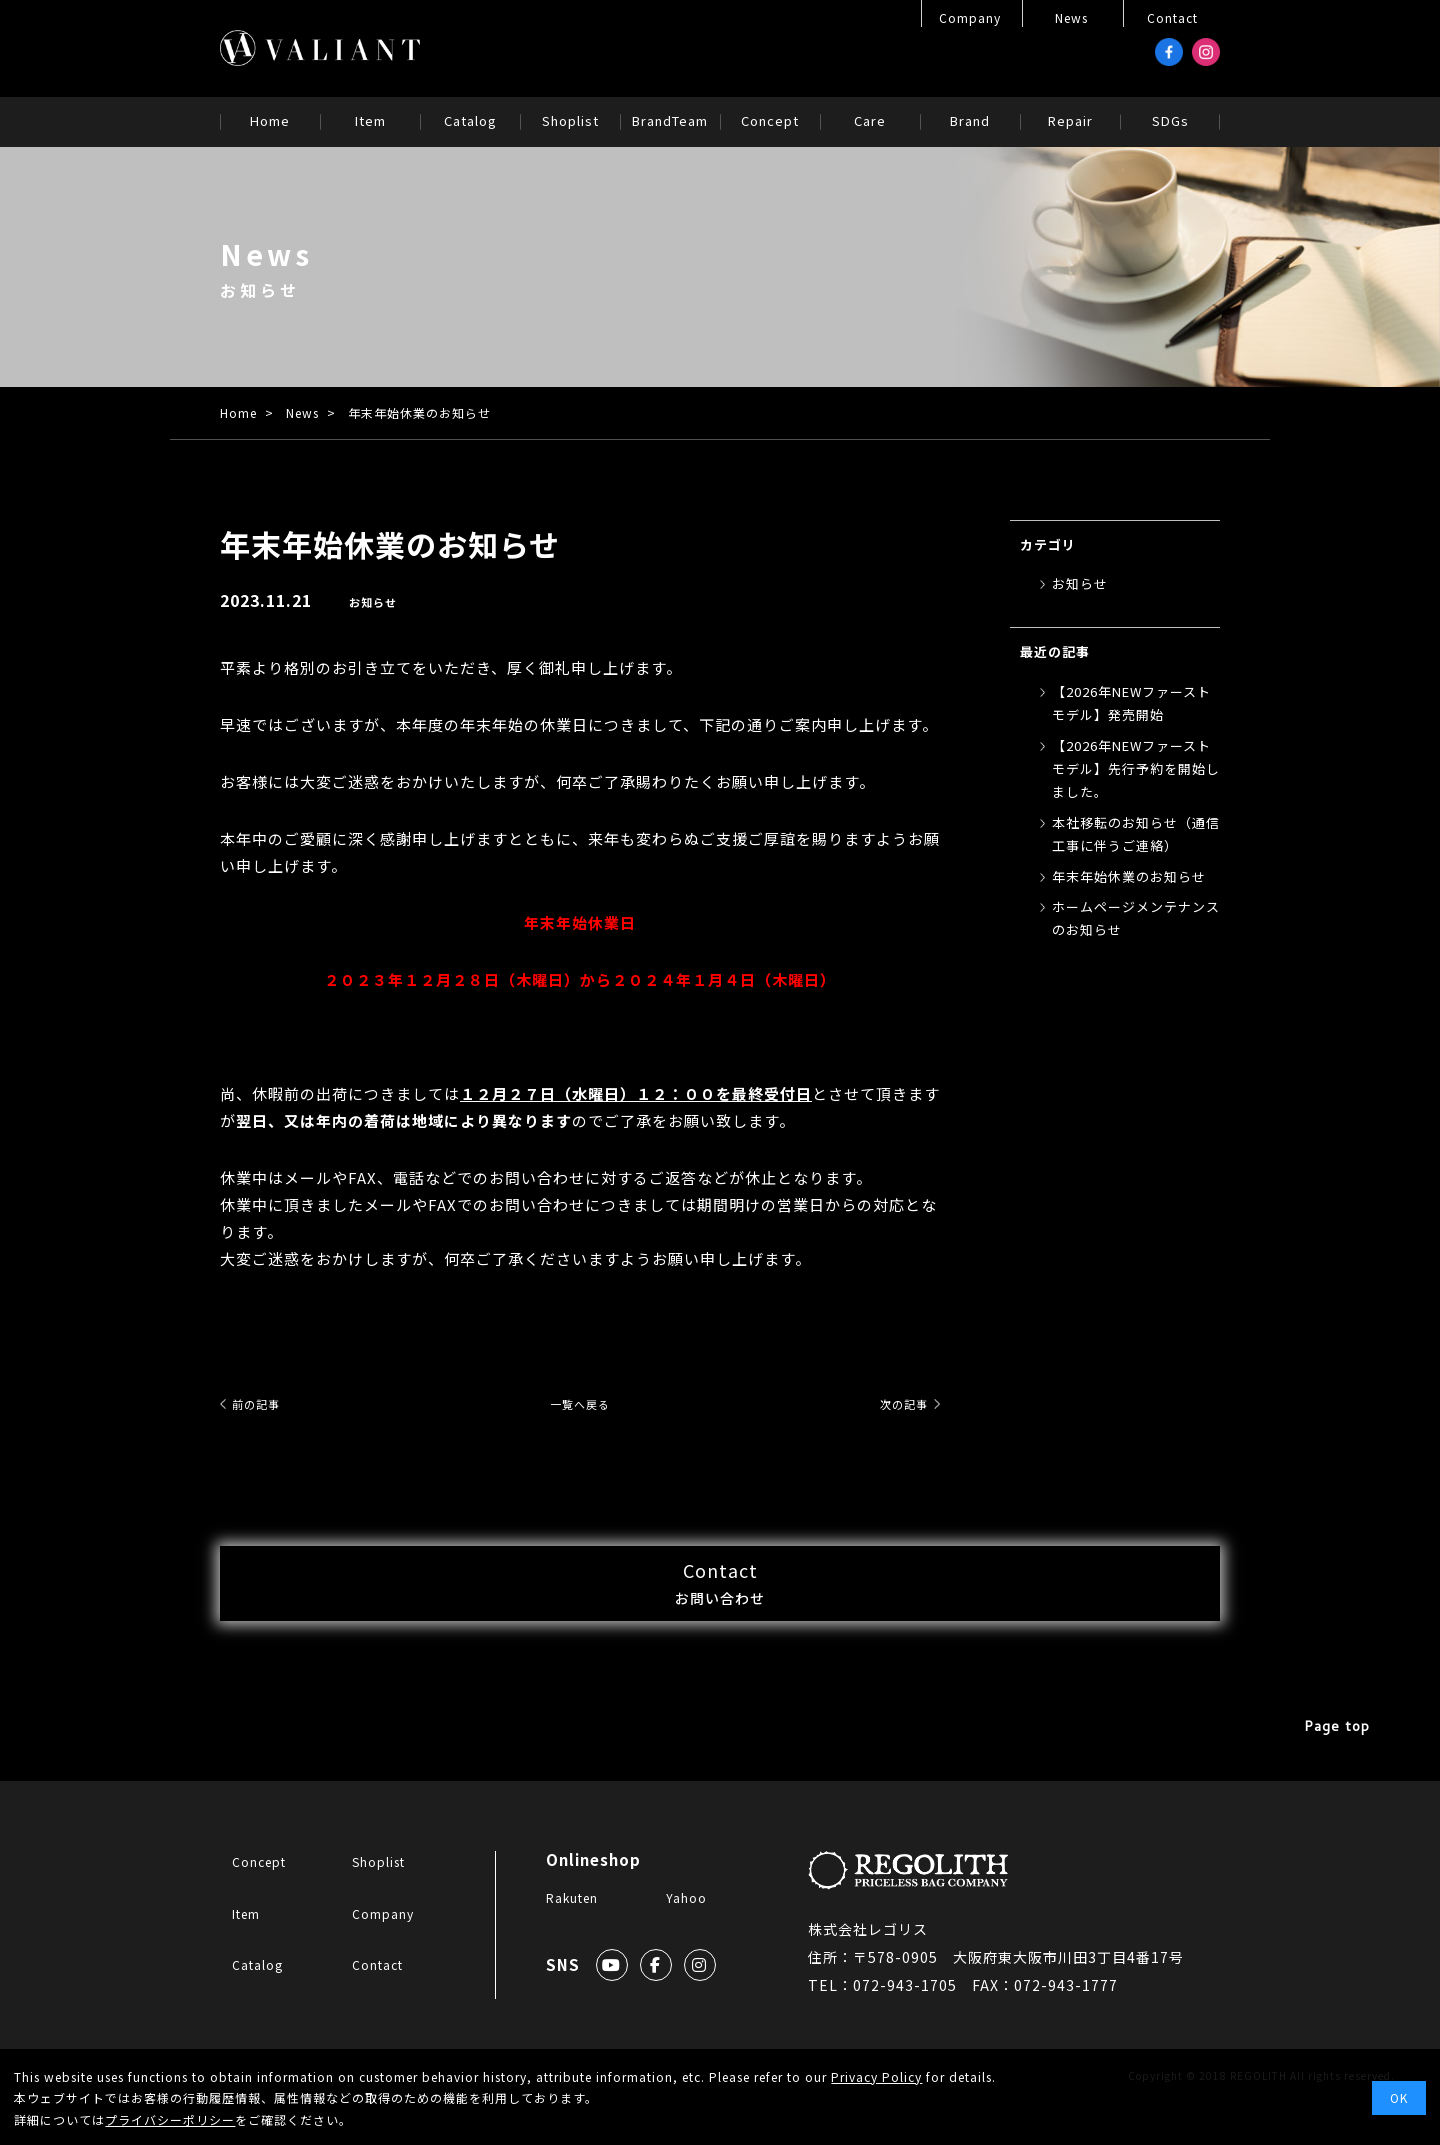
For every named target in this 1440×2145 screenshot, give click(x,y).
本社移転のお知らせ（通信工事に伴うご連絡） (1136, 834)
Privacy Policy (876, 2076)
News (302, 412)
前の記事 (268, 1403)
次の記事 (892, 1403)
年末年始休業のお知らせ (1129, 876)
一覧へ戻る (580, 1403)
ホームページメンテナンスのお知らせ (1136, 918)
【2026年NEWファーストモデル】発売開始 (1131, 703)
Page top (1339, 1773)
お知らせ (375, 601)
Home (238, 412)
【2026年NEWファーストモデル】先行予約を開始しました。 (1136, 769)
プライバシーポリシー (170, 2119)
